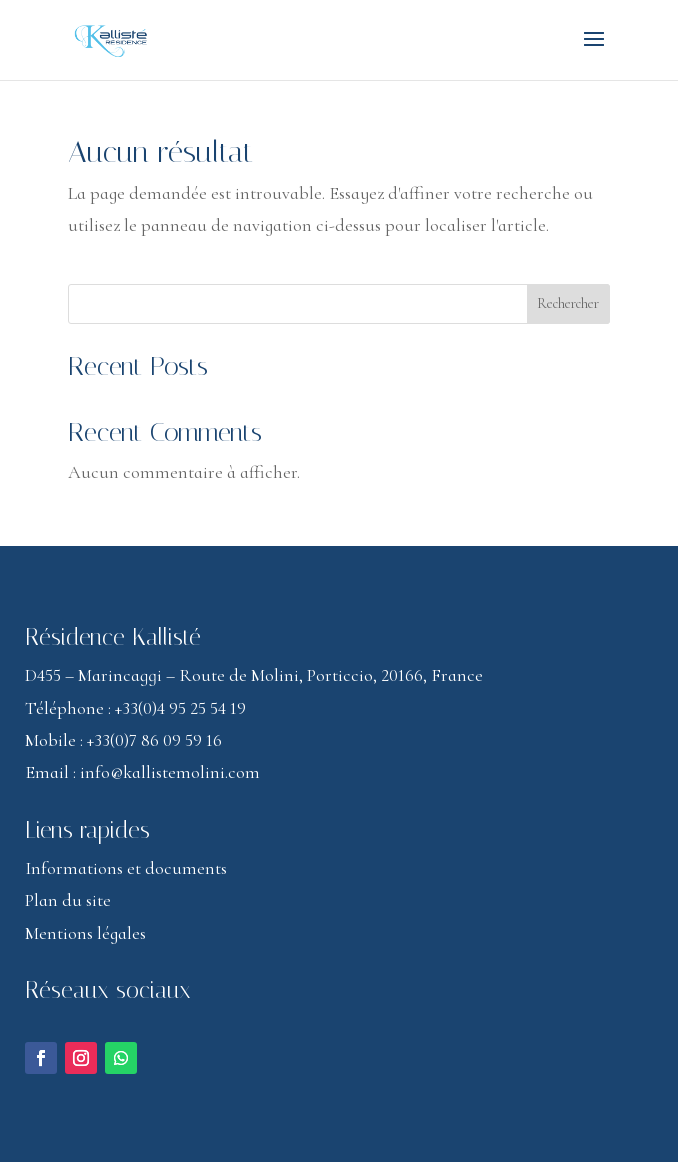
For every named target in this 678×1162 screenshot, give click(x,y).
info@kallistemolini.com (170, 772)
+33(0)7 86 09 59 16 (154, 740)
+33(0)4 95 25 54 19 (180, 708)
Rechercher (568, 303)
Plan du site (68, 900)
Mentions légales (85, 933)
